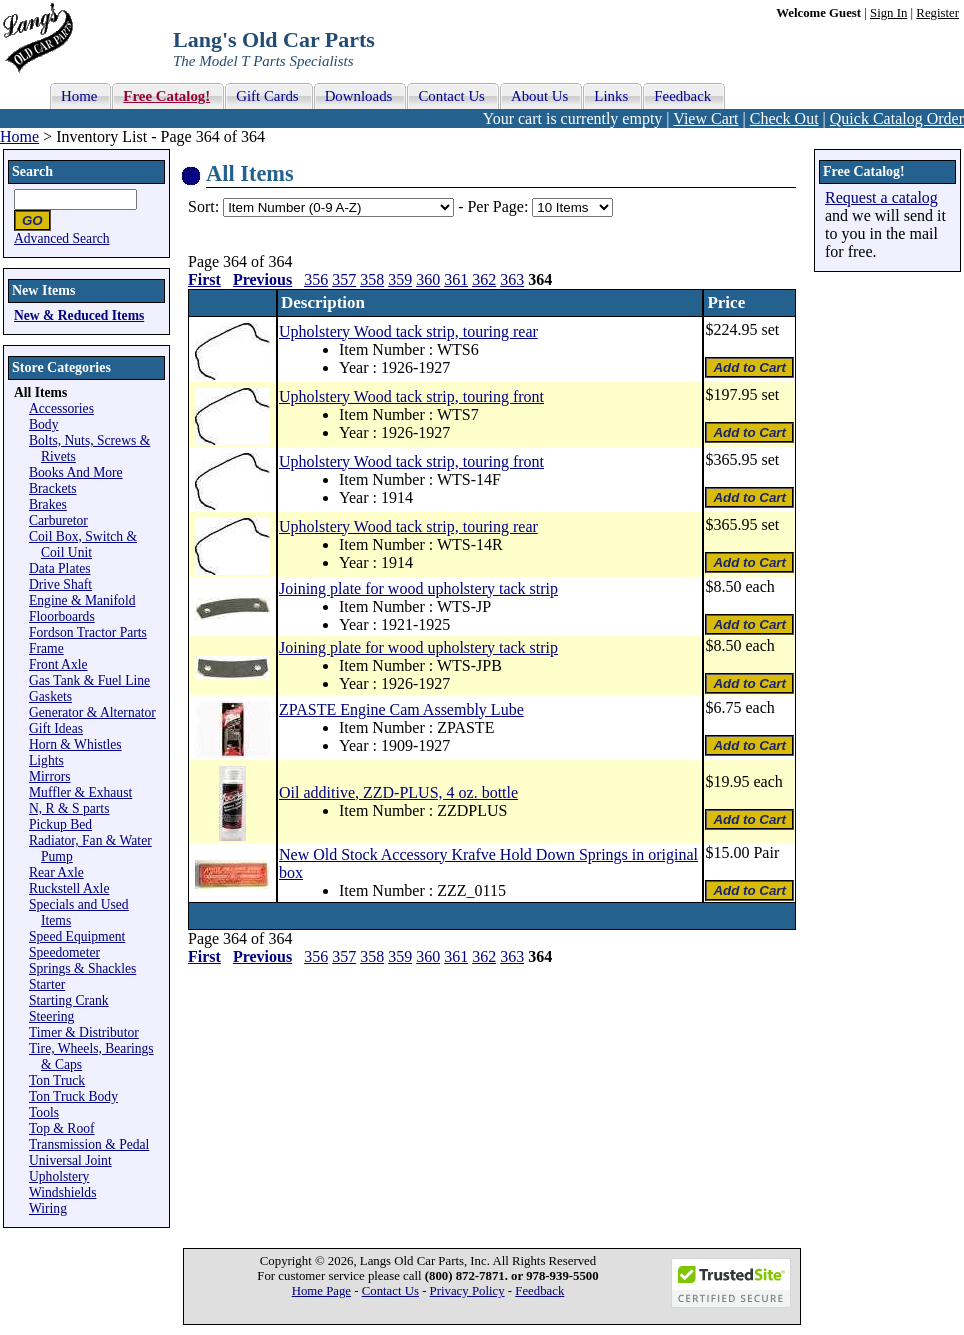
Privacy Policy (467, 1291)
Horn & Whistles (75, 744)
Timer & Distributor (84, 1032)
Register (937, 13)
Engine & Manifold (82, 600)
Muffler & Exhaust (80, 792)
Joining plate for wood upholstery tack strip (418, 588)
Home (19, 136)
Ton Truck (57, 1080)
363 (512, 279)
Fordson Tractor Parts (88, 632)
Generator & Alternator (92, 712)
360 (428, 279)
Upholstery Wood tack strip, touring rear (408, 331)
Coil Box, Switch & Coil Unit (83, 544)
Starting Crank (69, 1000)
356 (316, 279)
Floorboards (62, 616)
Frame (46, 648)
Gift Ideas (56, 728)
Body (43, 424)
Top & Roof (62, 1128)
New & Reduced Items (79, 315)
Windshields (62, 1192)
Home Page (321, 1291)
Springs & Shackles (82, 968)
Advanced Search (62, 238)
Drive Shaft (60, 584)
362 (484, 279)
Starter (47, 984)
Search (32, 171)
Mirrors (50, 776)
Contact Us (390, 1291)
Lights (46, 760)
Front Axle (58, 664)
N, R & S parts (69, 808)
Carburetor (58, 520)
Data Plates (60, 568)
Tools (44, 1112)
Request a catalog (881, 197)
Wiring (48, 1208)
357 (344, 279)
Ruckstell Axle (69, 888)
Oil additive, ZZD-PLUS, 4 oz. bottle (398, 792)
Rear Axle (56, 872)
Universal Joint (70, 1160)
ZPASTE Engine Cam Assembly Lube (401, 709)
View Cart (705, 118)
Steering (51, 1016)
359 (400, 279)
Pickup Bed (60, 824)
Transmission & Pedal (89, 1144)
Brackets (53, 488)
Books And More (76, 472)
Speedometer (64, 952)
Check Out (784, 118)
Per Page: (499, 206)
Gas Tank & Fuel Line (89, 680)
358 (372, 279)
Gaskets (50, 696)
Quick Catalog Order (897, 118)
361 (456, 279)
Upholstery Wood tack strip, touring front (411, 396)
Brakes (48, 504)
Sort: (203, 206)
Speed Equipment (77, 936)
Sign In (888, 13)
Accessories (61, 408)
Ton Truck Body (73, 1096)
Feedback (539, 1291)
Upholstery (59, 1176)
